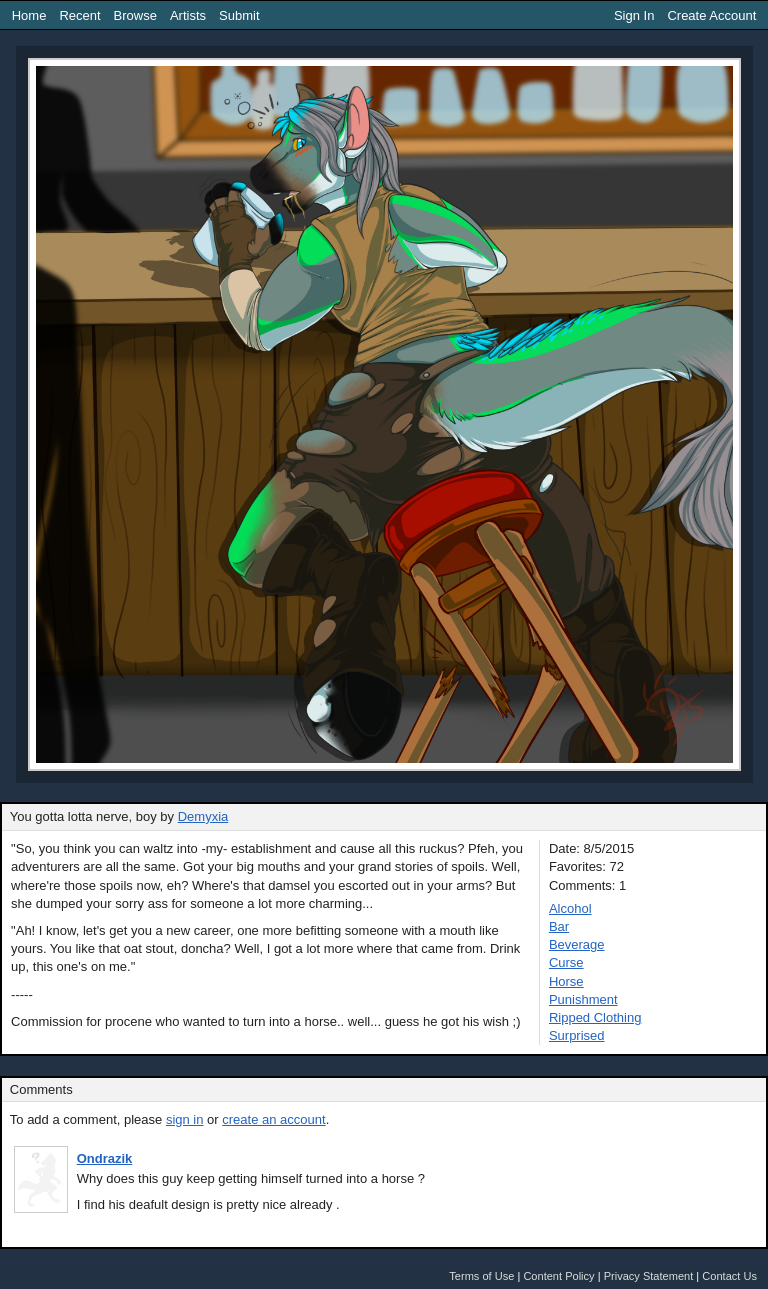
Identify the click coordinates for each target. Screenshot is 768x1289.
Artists (188, 15)
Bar (559, 926)
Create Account (711, 15)
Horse (566, 981)
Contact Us (729, 1276)
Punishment (583, 999)
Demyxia (203, 816)
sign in (185, 1119)
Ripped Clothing (595, 1017)
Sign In (634, 15)
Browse (135, 15)
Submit (239, 15)
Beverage (577, 944)
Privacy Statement (649, 1276)
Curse (566, 962)
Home (29, 15)
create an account (273, 1119)
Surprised (577, 1035)
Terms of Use (481, 1276)
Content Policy (558, 1276)
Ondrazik (105, 1158)
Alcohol (570, 908)
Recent (79, 15)
